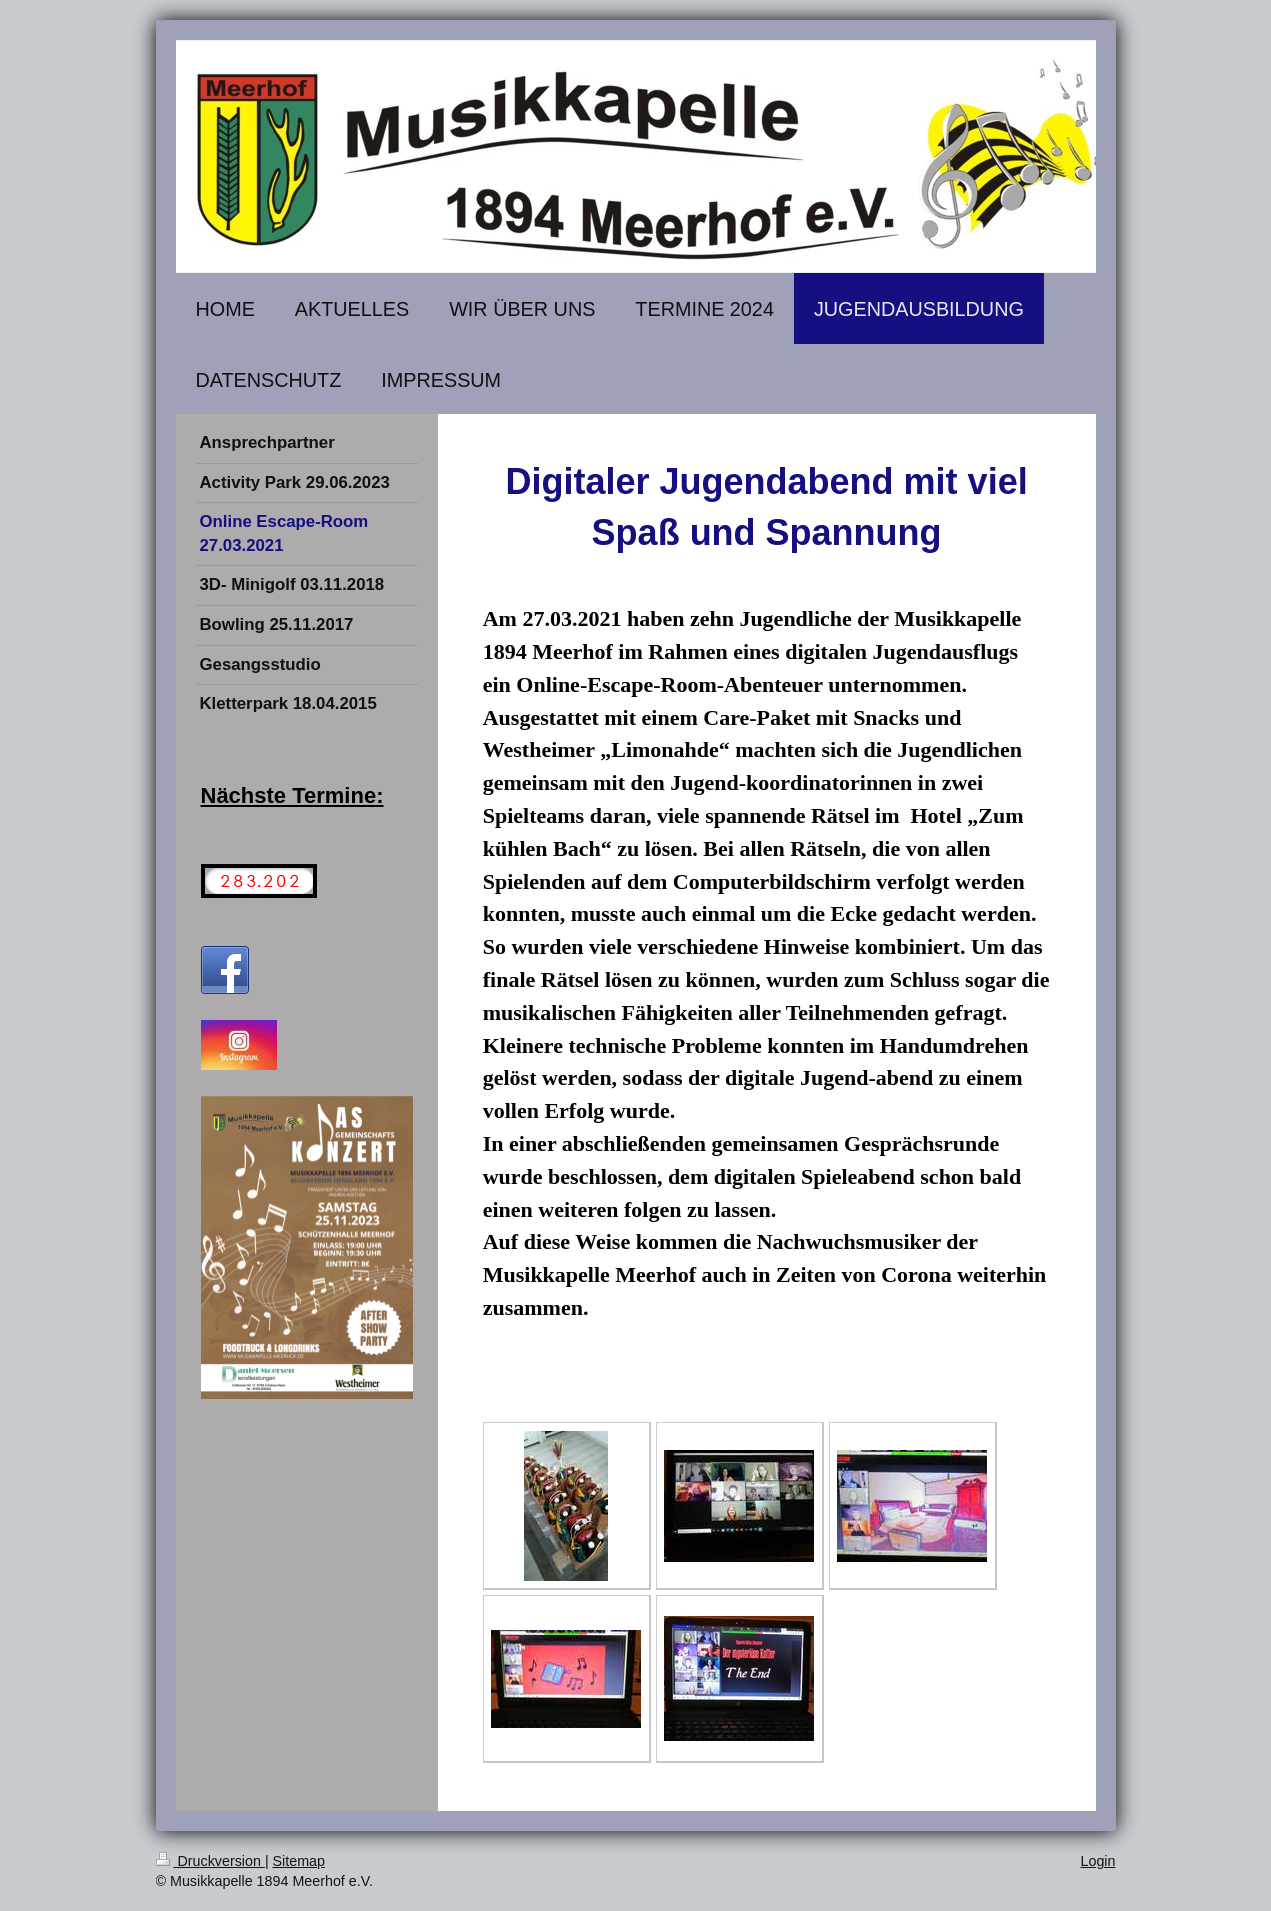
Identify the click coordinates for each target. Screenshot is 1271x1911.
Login (1098, 1861)
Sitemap (299, 1861)
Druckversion (210, 1861)
